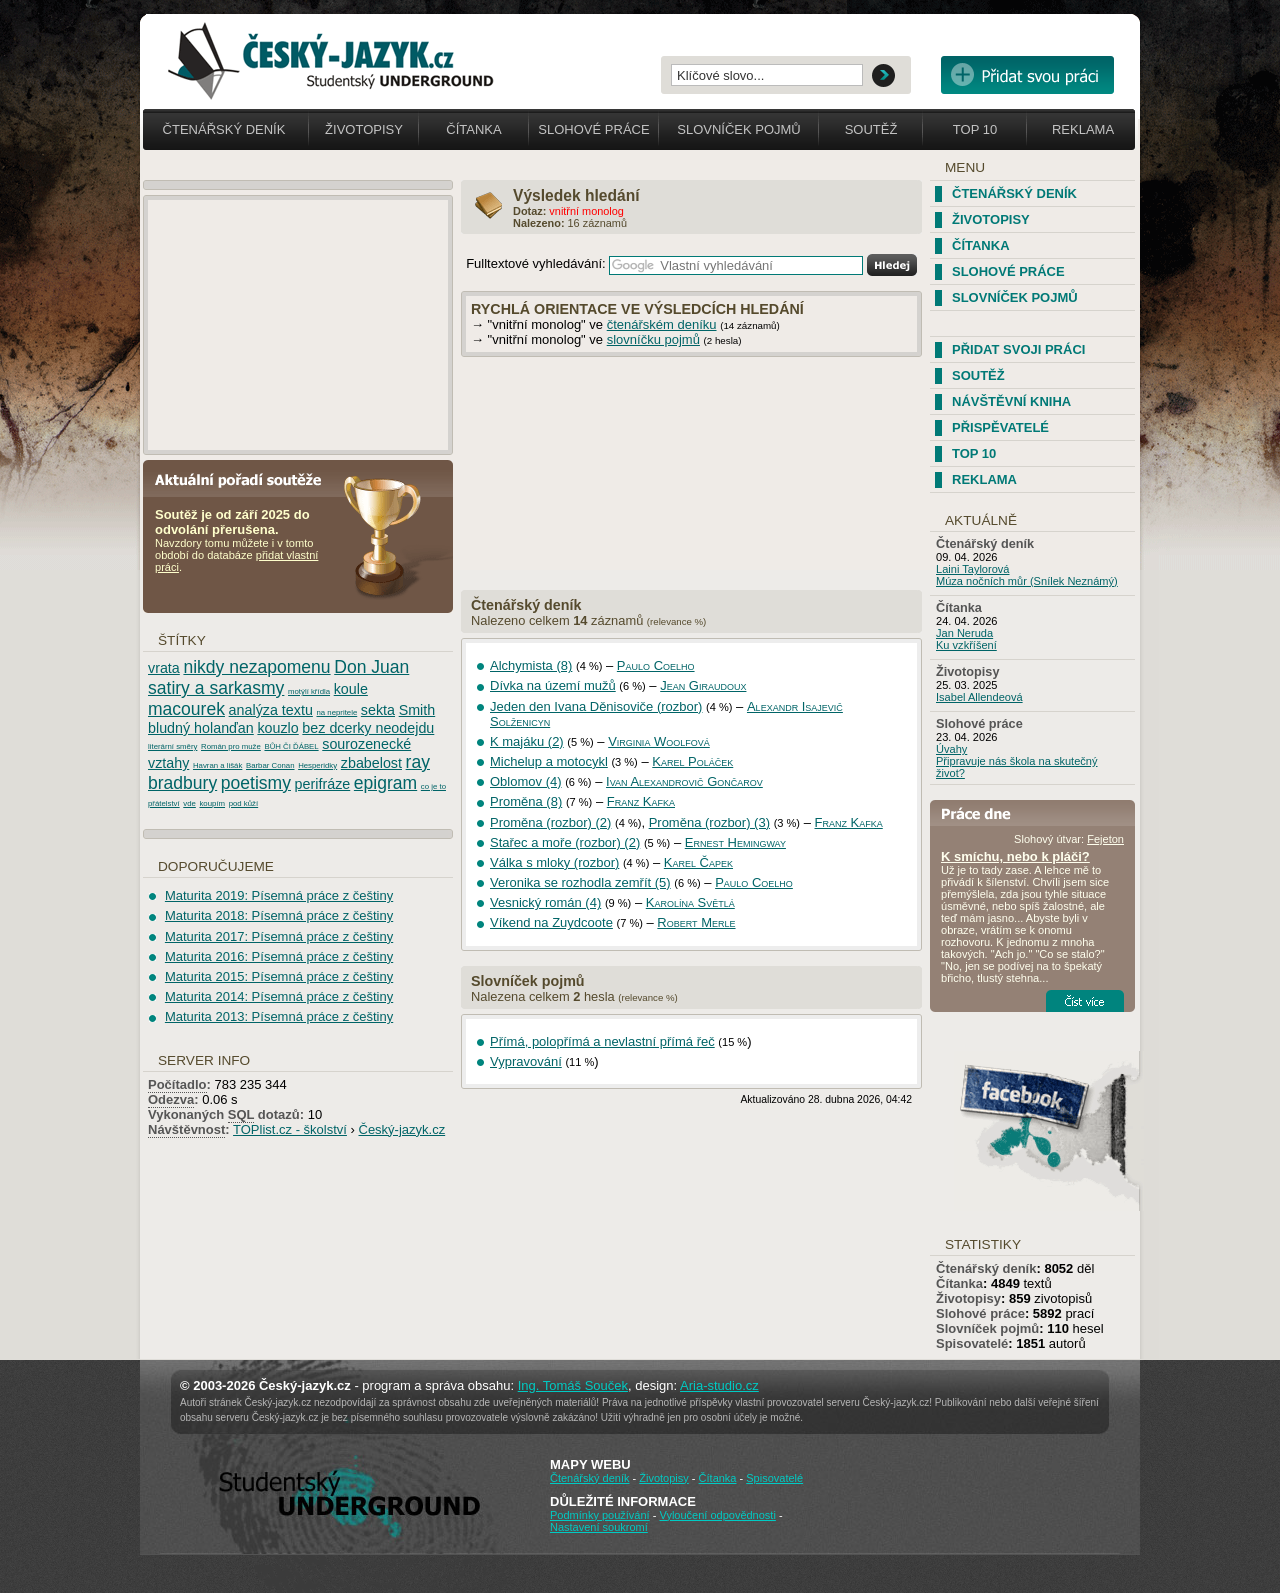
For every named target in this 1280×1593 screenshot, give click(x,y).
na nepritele (336, 712)
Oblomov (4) (526, 781)
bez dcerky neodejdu (368, 728)
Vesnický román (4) (545, 902)
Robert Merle (696, 922)
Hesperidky (317, 765)
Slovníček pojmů (739, 129)
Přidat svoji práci (1018, 349)
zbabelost (371, 763)
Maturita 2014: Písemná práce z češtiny (279, 996)
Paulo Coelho (656, 665)
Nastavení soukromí (599, 1527)
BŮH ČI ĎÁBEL (291, 746)
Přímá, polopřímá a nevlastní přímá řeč (602, 1041)
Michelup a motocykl (549, 761)
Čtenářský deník (224, 129)
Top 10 (975, 129)
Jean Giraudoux (703, 685)
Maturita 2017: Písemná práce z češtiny (279, 936)
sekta (378, 710)
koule (351, 689)
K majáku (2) (527, 741)
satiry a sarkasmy (216, 688)
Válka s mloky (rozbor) (554, 862)
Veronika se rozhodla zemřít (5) (580, 882)
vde (189, 803)
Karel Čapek (698, 862)
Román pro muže (231, 746)
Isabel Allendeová (979, 697)
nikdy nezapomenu (256, 667)
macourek (186, 709)
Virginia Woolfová (659, 741)
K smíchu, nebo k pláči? (1015, 856)
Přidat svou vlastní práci (1027, 75)
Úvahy (951, 749)
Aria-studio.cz (719, 1385)
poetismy (256, 783)
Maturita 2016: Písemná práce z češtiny (279, 956)
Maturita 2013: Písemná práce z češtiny (279, 1016)
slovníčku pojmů (653, 339)
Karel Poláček (692, 761)
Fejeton (1105, 839)
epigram (385, 783)
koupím (212, 803)
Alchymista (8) (531, 665)
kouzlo (277, 728)
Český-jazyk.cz (402, 1129)
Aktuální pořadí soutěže (246, 478)
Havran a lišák (217, 765)
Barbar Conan (270, 765)
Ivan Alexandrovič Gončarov (684, 781)
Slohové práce (593, 129)
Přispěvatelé (1000, 427)
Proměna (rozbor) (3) (709, 822)
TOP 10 (974, 453)
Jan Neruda (964, 633)
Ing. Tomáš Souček (573, 1385)
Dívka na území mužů (553, 685)
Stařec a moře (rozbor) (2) (565, 842)
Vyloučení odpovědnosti (717, 1515)
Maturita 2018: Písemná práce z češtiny (279, 915)
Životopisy (364, 129)
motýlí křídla (309, 691)
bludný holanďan (201, 728)
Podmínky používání (600, 1515)
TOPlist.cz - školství (290, 1129)
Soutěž (871, 129)
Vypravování (526, 1061)
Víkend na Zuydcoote (551, 922)
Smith (417, 710)
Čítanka (473, 129)
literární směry (172, 746)
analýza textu (271, 710)
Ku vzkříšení (966, 645)
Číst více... (1085, 1001)
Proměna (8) (526, 801)
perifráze (323, 784)
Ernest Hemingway (735, 842)
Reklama (1083, 129)
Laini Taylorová (973, 569)
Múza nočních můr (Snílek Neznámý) (1027, 581)
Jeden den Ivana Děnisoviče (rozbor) (596, 706)
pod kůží (243, 803)
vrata (164, 668)
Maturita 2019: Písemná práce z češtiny (279, 895)
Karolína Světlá (690, 902)
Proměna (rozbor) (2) (550, 822)
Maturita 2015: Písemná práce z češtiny (279, 976)
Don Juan (371, 667)
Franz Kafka (641, 801)
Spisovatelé (972, 1343)
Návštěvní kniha (1011, 401)
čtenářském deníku (662, 324)
